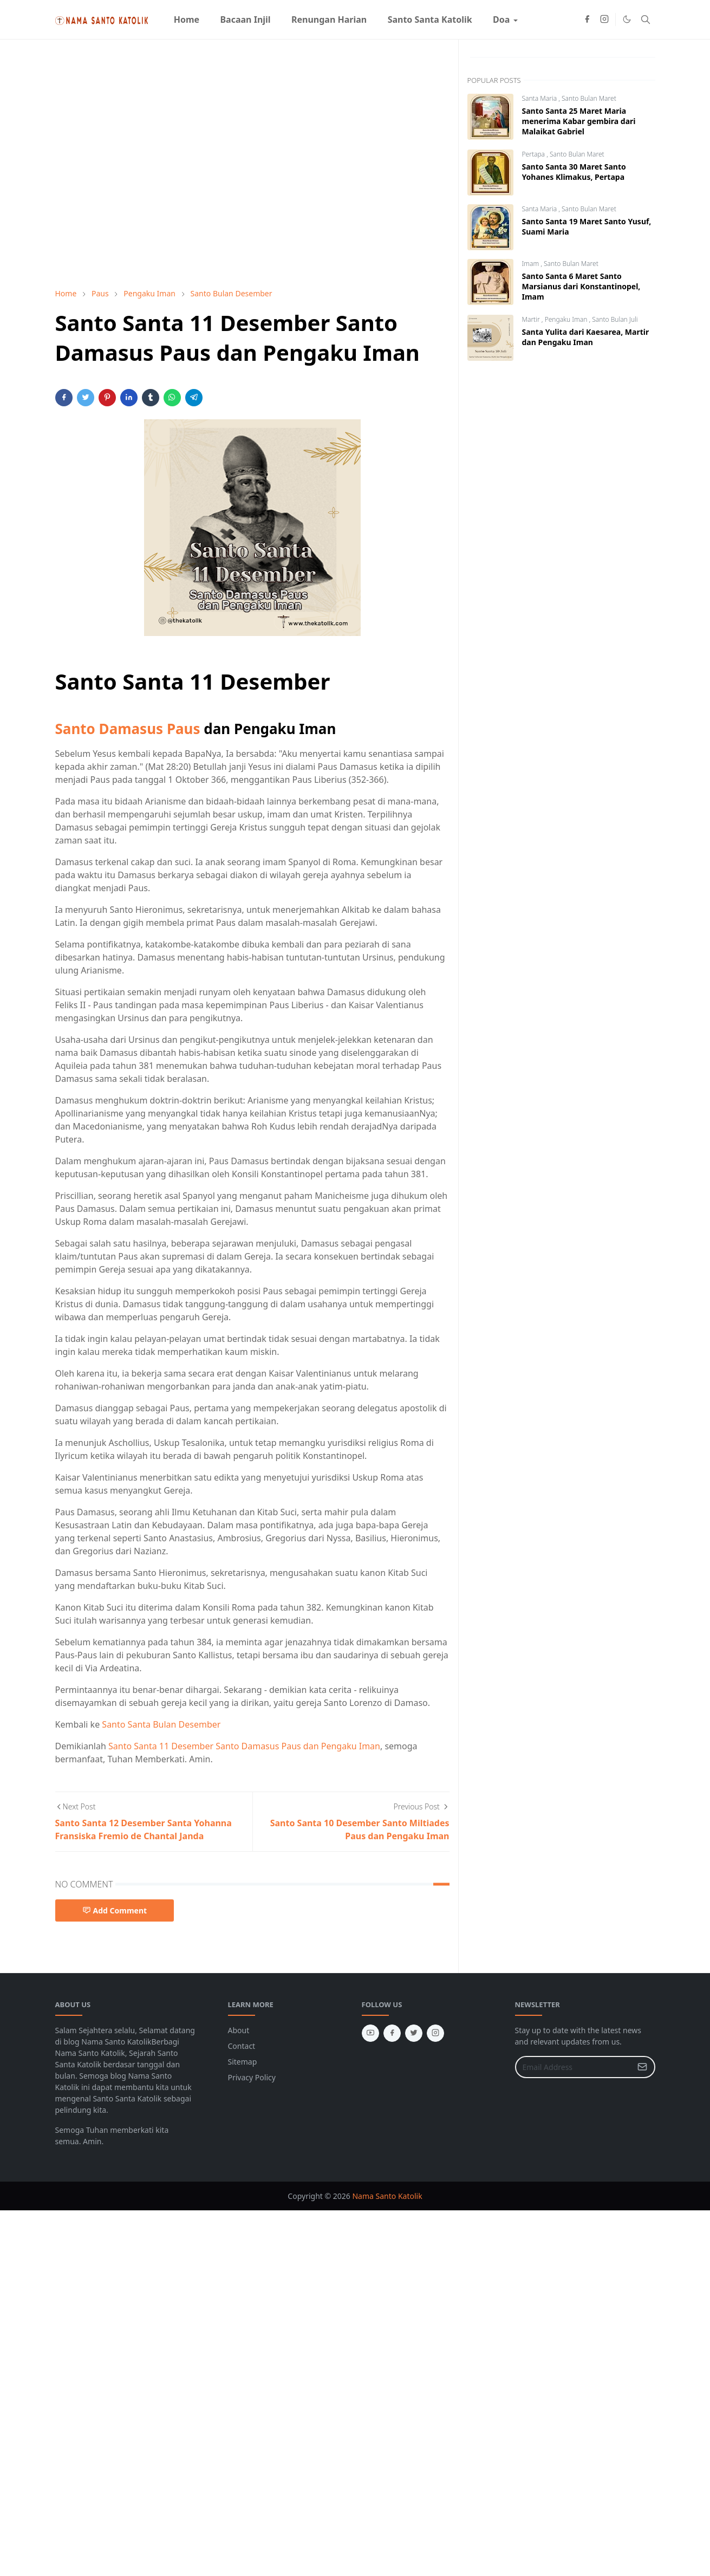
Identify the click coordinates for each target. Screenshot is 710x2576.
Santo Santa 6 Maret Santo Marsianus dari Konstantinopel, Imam (581, 286)
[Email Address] (573, 2067)
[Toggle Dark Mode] (627, 19)
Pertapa (534, 154)
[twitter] (413, 2033)
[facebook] (587, 19)
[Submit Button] (642, 2067)
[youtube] (370, 2033)
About (239, 2030)
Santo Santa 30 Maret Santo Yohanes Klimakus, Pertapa (574, 171)
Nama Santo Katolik (387, 2196)
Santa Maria (540, 98)
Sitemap (242, 2061)
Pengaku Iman (567, 319)
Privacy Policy (252, 2077)
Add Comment (114, 1910)
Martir (532, 319)
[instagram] (604, 19)
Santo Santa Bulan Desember (161, 1724)
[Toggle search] (645, 19)
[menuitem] (187, 19)
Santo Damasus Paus (127, 728)
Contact (242, 2046)
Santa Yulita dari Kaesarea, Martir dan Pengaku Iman (585, 337)
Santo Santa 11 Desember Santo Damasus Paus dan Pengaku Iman (244, 1746)
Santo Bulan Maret (589, 98)
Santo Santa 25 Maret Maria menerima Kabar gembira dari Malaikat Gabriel (579, 121)
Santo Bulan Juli (614, 319)
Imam (531, 263)
